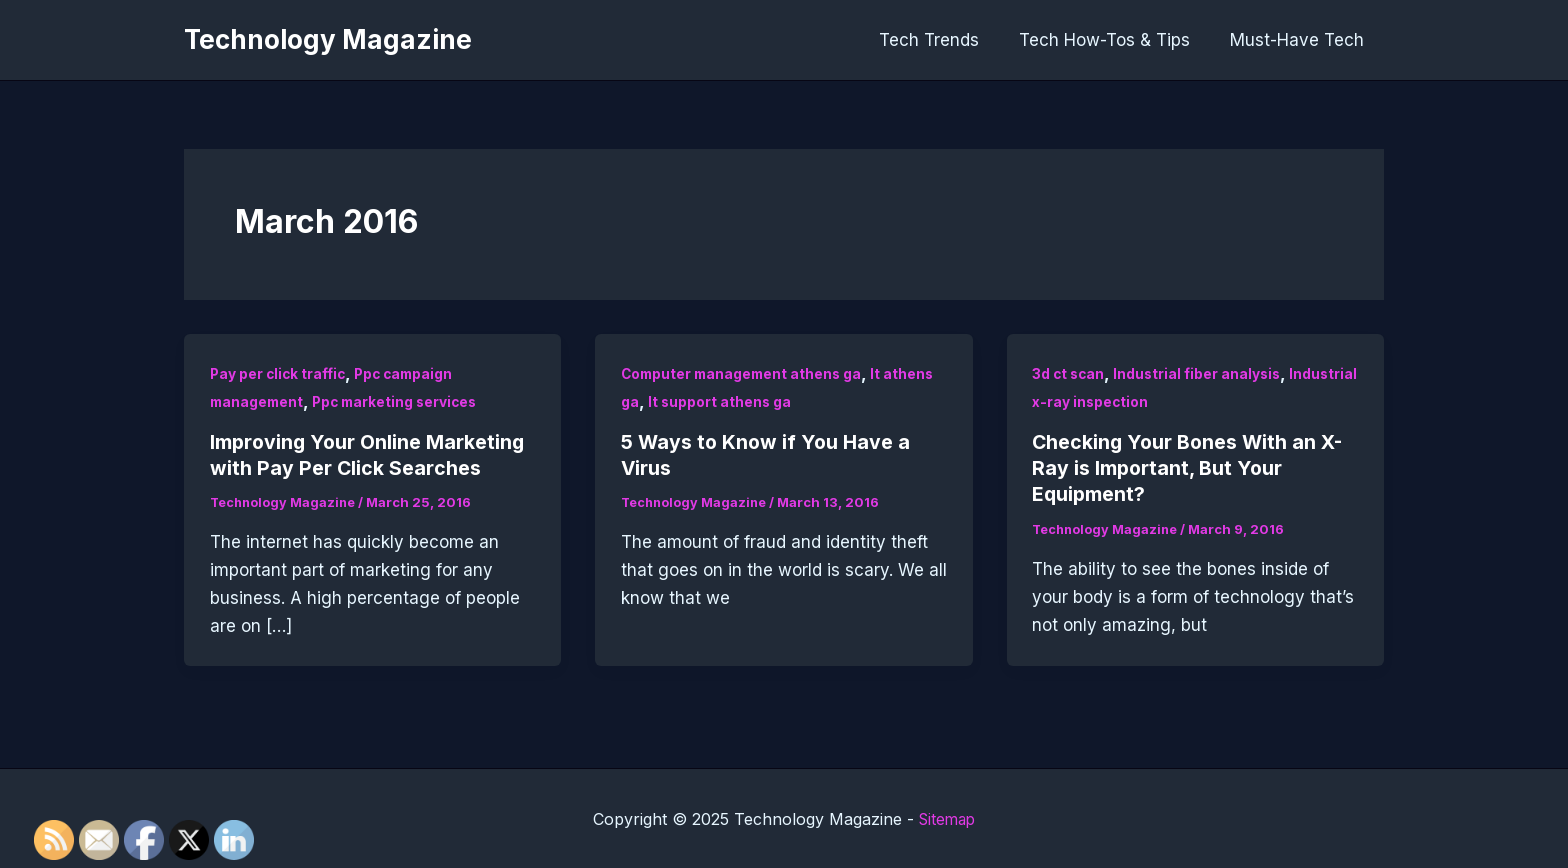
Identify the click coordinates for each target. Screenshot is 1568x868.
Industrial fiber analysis (1201, 373)
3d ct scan (1069, 373)
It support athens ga (720, 401)
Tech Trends (944, 40)
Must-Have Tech (1300, 40)
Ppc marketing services (401, 401)
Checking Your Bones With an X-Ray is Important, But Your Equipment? (1190, 468)
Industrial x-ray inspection (1127, 401)
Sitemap (947, 818)
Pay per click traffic (279, 373)
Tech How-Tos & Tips (1113, 40)
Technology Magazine (328, 39)
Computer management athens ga (745, 373)
